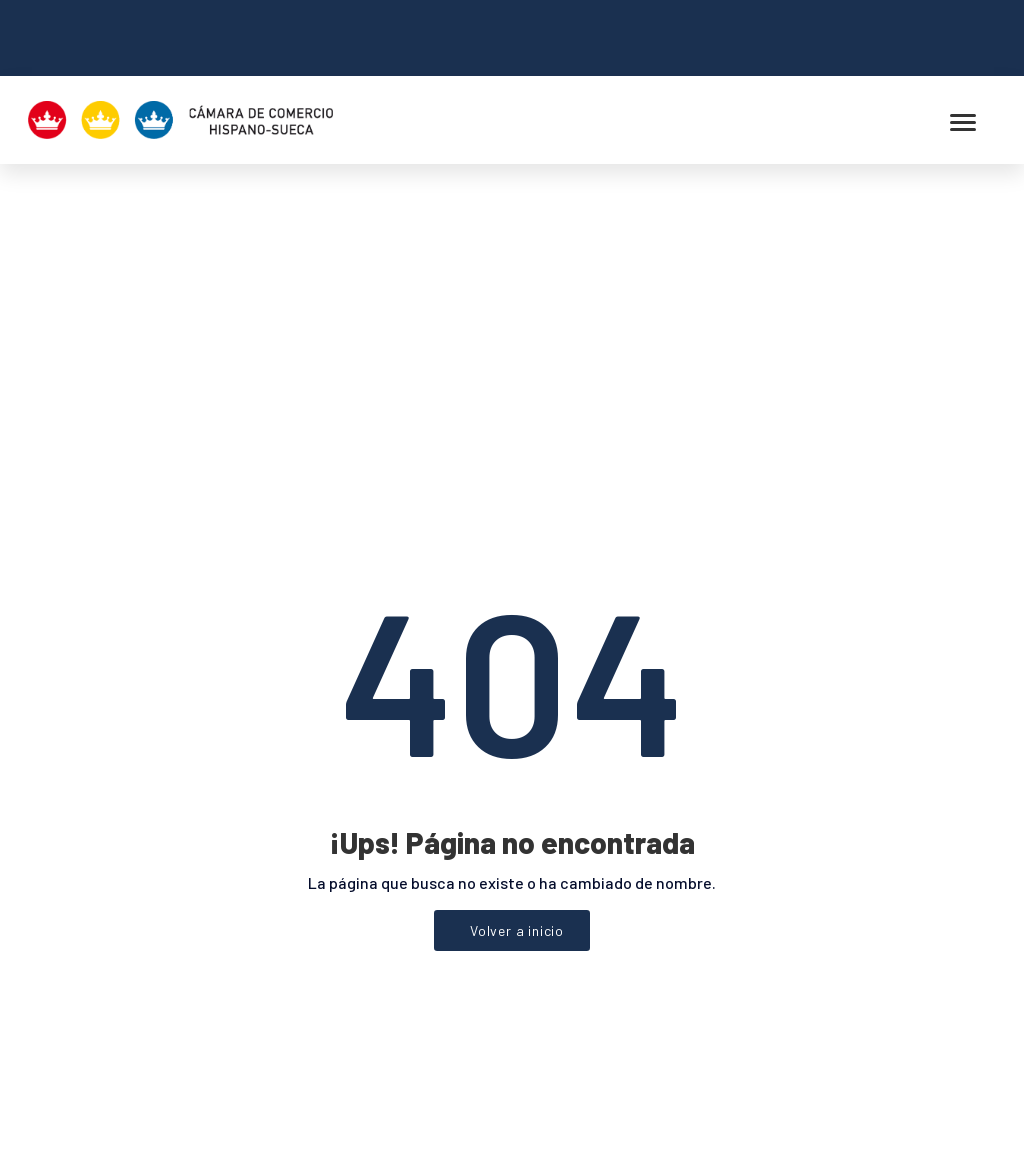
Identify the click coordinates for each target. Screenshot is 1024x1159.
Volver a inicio (517, 711)
